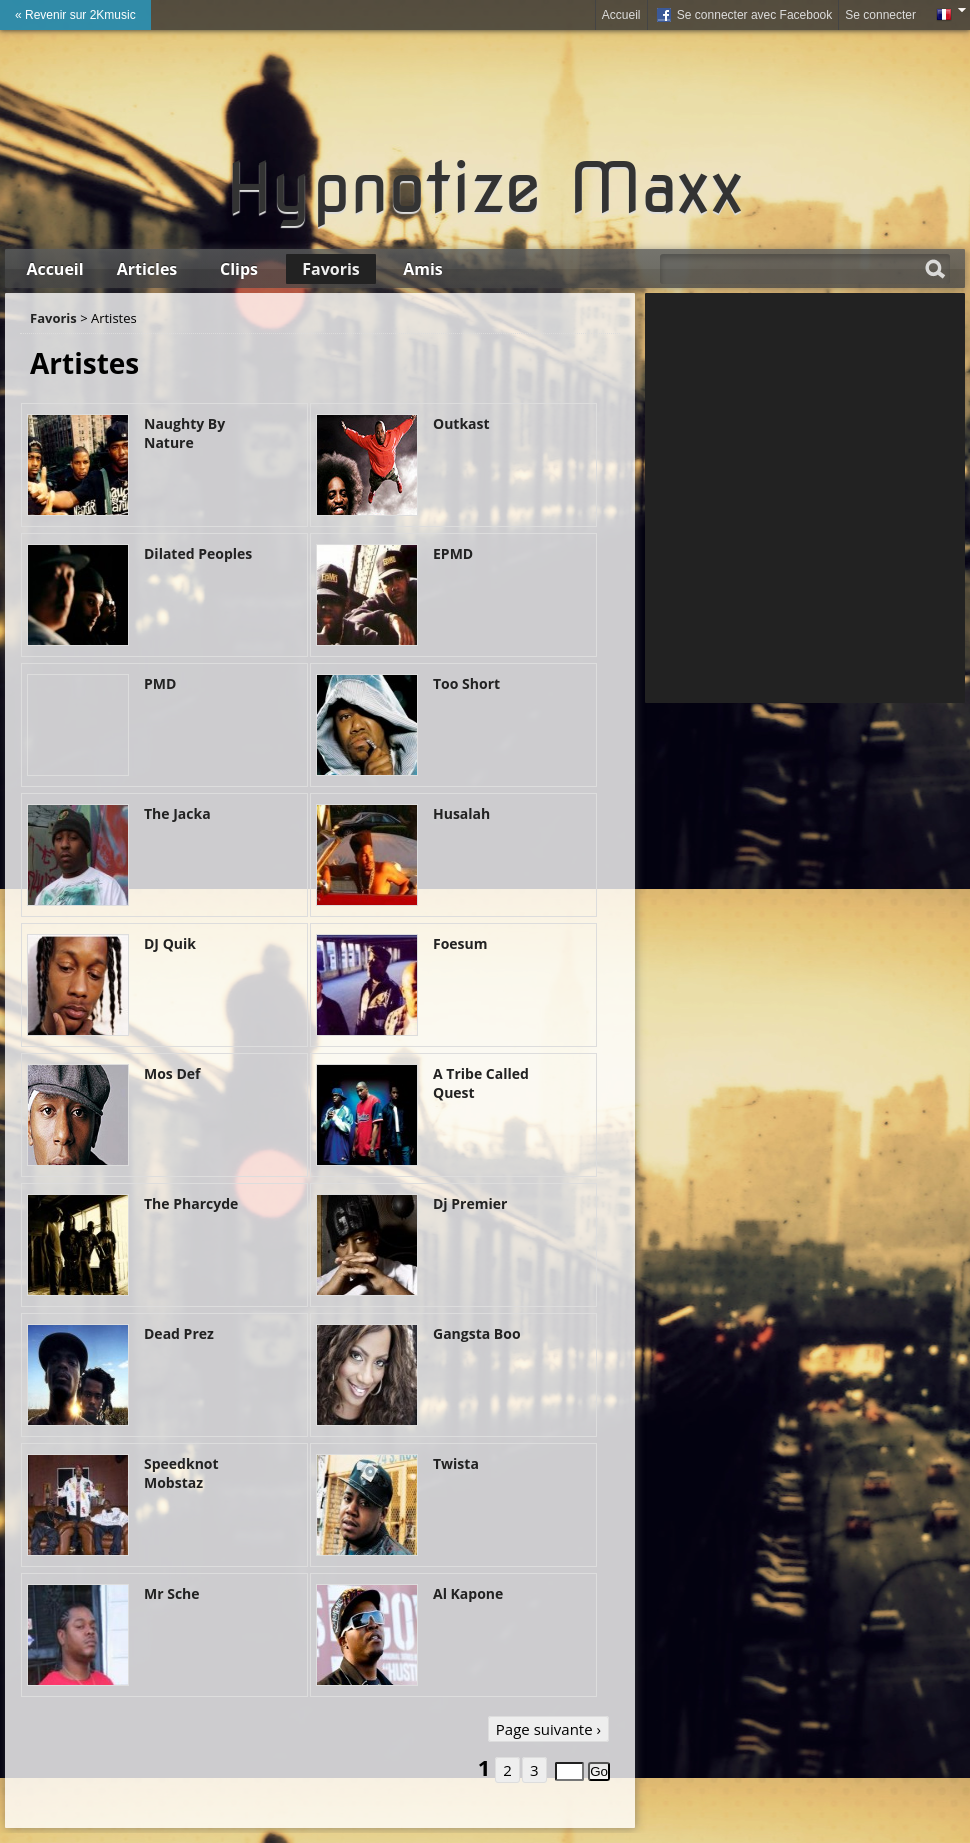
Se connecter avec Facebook (743, 16)
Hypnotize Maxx (485, 188)
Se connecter (880, 15)
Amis (423, 269)
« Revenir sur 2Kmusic (75, 15)
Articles (147, 269)
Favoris (331, 269)
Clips (239, 269)
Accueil (621, 15)
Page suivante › (548, 1729)
